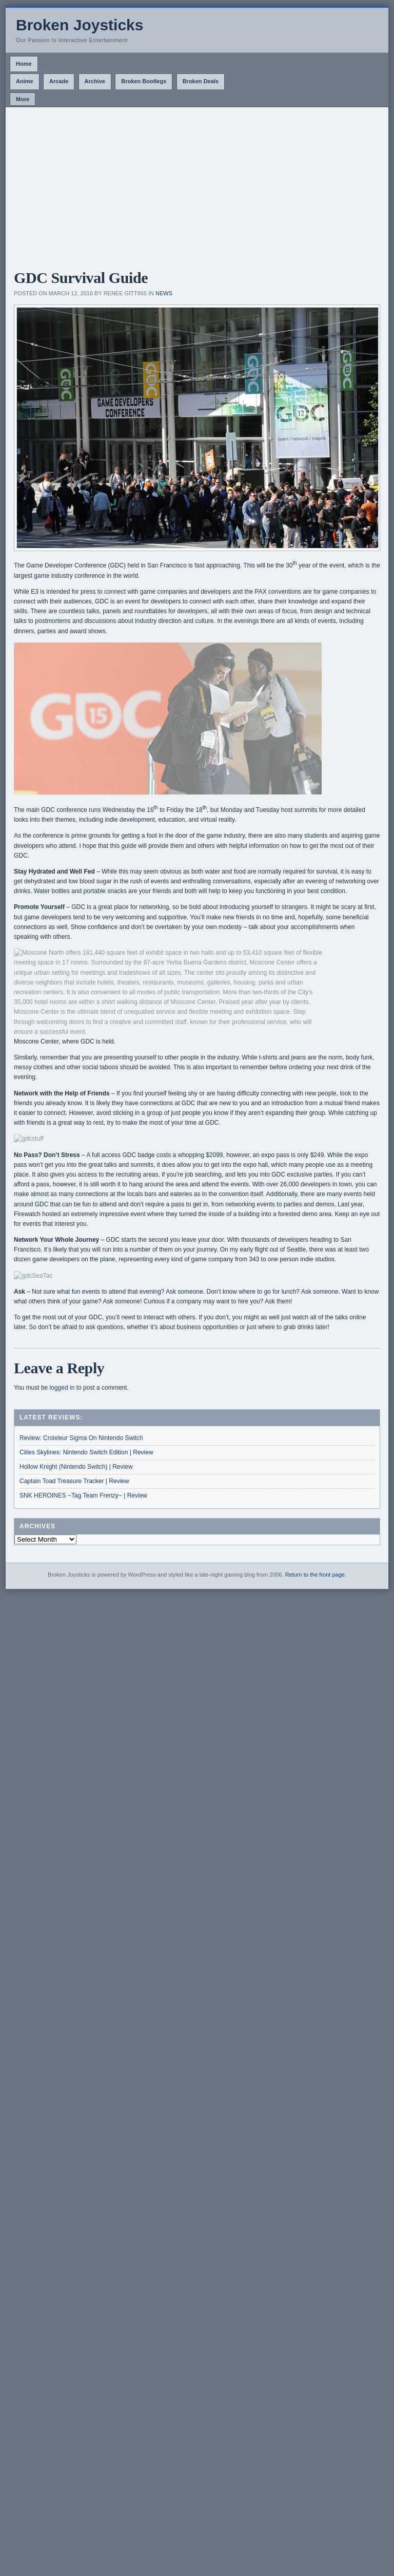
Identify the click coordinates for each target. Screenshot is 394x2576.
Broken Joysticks (79, 24)
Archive (95, 81)
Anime (24, 81)
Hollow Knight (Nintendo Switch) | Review (76, 1466)
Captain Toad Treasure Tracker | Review (74, 1481)
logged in (62, 1387)
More (22, 99)
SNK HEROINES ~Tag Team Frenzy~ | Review (83, 1495)
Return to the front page (315, 1574)
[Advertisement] (197, 184)
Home (24, 64)
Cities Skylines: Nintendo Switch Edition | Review (86, 1452)
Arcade (58, 81)
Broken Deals (201, 81)
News (163, 293)
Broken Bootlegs (143, 81)
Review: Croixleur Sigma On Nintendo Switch (81, 1438)
